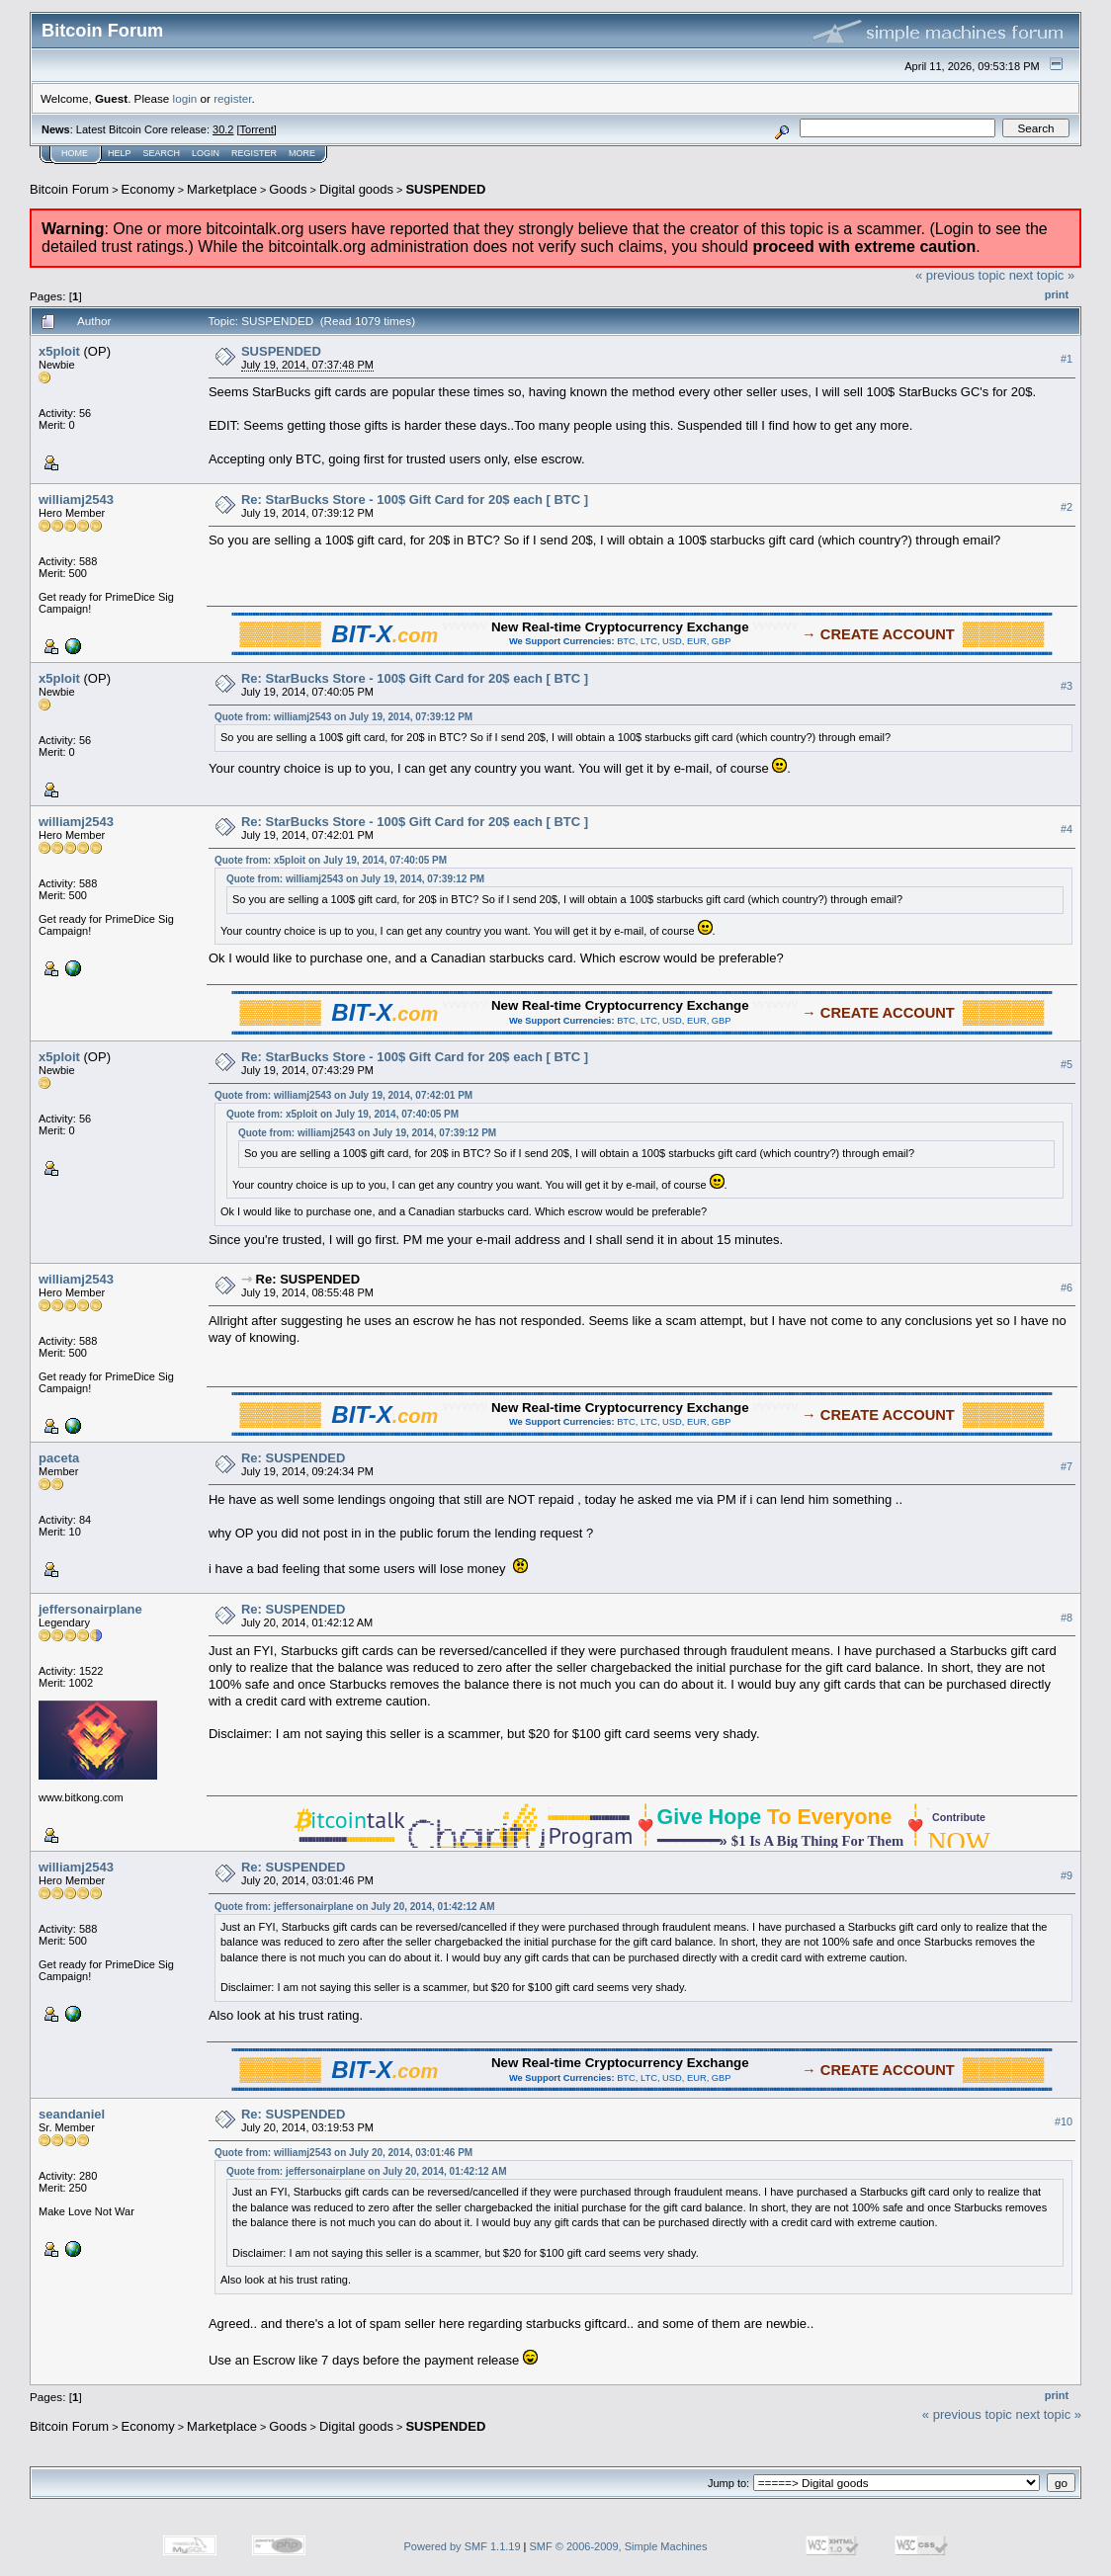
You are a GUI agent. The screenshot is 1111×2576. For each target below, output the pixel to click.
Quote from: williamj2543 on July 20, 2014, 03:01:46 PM (343, 2152)
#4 (1066, 829)
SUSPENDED (445, 189)
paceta (59, 1458)
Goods (287, 189)
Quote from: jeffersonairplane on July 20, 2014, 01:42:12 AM (354, 1906)
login (185, 98)
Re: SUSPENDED (308, 1279)
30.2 (223, 129)
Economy (148, 189)
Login (205, 153)
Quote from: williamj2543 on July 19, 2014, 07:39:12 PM (343, 716)
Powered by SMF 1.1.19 (462, 2546)
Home (74, 153)
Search (162, 153)
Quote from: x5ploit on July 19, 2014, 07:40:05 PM (330, 860)
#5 (1066, 1064)
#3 (1066, 686)
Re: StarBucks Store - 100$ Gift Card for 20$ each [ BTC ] (414, 499)
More (302, 153)
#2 (1066, 507)
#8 (1066, 1617)
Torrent (257, 129)
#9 (1066, 1875)
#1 (1066, 359)
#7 (1066, 1466)
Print (1056, 294)
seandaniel (72, 2114)
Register (254, 153)
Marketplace (222, 189)
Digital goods (356, 189)
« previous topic (960, 275)
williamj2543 (76, 499)
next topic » (1042, 275)
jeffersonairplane (90, 1609)
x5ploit (59, 351)
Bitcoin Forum (69, 189)
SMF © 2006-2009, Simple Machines (619, 2546)
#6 (1066, 1287)
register (232, 98)
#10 (1063, 2121)
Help (119, 153)
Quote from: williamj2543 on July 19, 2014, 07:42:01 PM (343, 1095)
